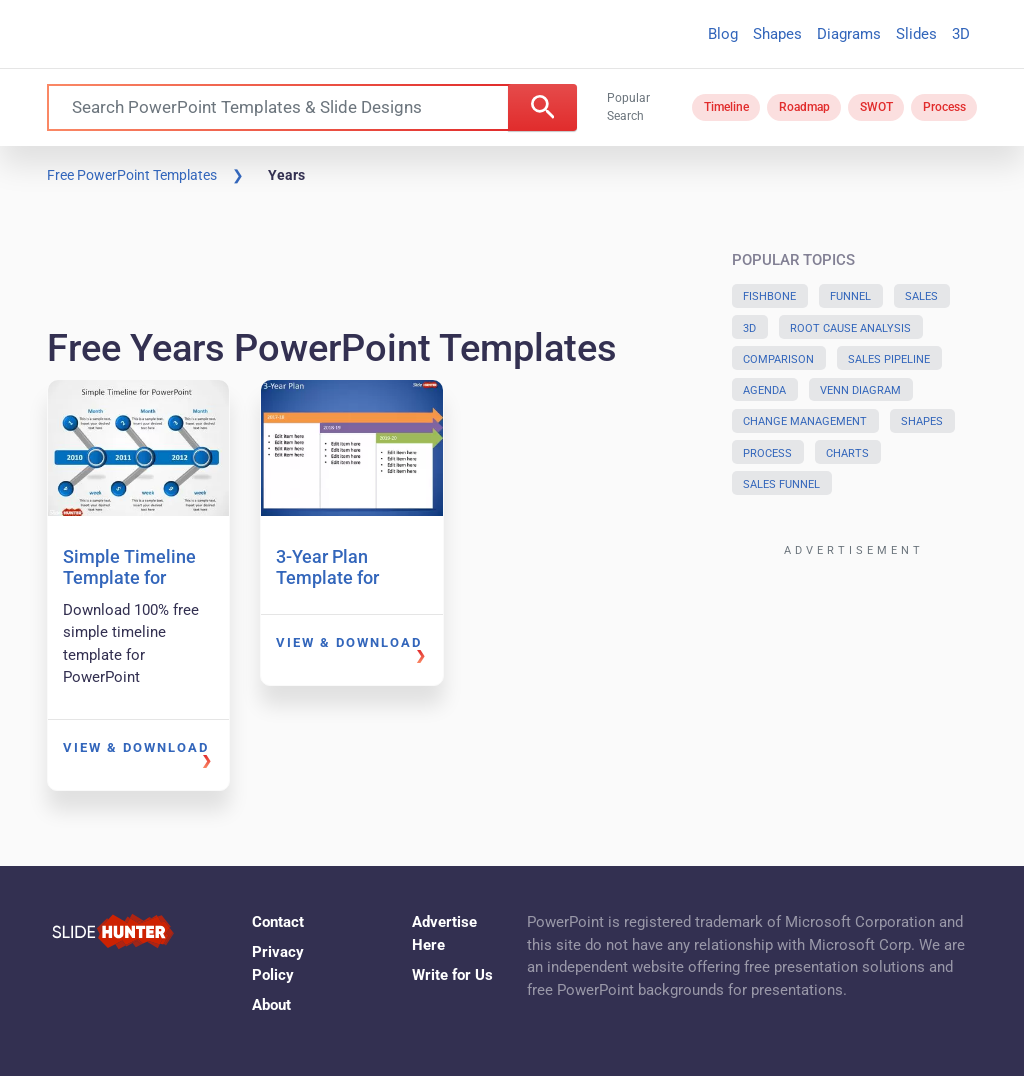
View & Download (136, 747)
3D (961, 34)
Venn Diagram (860, 390)
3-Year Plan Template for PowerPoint (327, 578)
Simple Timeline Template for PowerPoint (129, 578)
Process (944, 107)
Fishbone (769, 296)
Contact (278, 922)
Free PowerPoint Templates (132, 175)
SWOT (876, 107)
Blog (723, 34)
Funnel (850, 296)
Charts (847, 453)
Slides (916, 34)
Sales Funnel (781, 484)
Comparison (778, 359)
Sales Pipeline (889, 359)
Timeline (726, 107)
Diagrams (849, 34)
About (271, 1005)
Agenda (764, 390)
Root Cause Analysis (850, 328)
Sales (921, 296)
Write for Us (452, 975)
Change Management (805, 421)
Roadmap (804, 107)
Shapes (777, 34)
